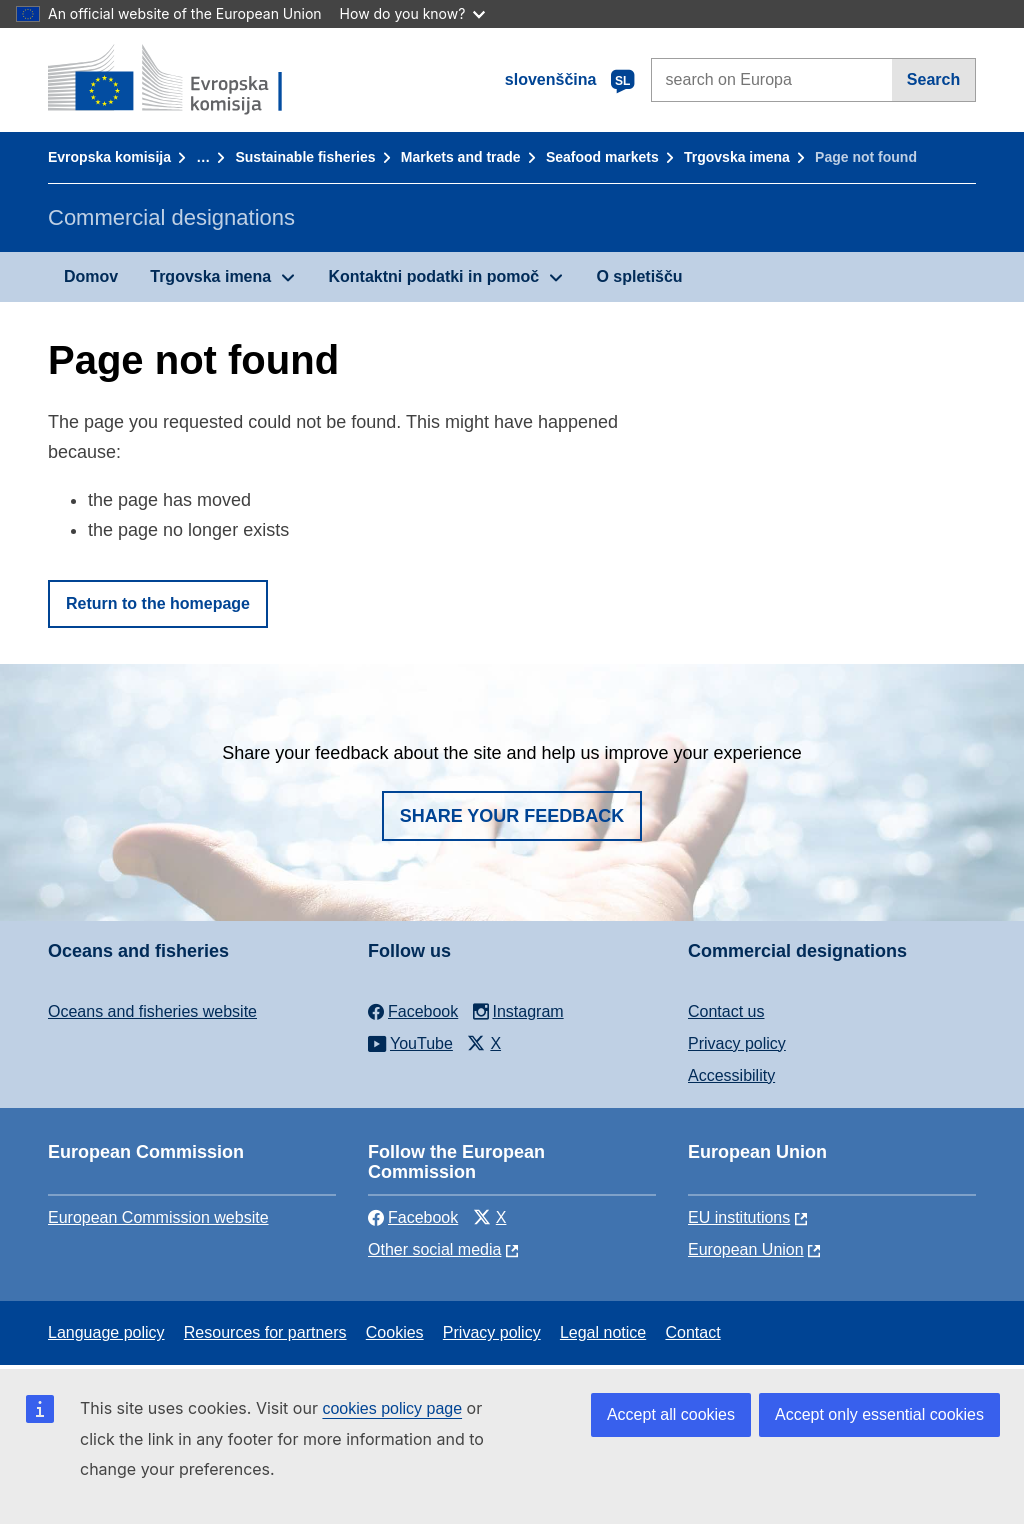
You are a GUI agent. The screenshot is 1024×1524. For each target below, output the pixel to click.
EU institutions (739, 1217)
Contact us (726, 1011)
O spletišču (639, 276)
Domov (91, 276)
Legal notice (603, 1332)
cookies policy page (392, 1408)
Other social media (434, 1249)
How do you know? (413, 13)
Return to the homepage (158, 603)
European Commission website (158, 1217)
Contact (692, 1332)
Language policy (106, 1332)
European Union (746, 1249)
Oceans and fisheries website (152, 1011)
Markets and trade (461, 157)
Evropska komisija (109, 157)
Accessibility (731, 1075)
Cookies (395, 1332)
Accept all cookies (671, 1414)
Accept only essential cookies (879, 1414)
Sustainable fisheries (305, 157)
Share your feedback (512, 816)
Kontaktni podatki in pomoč (433, 276)
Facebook (413, 1217)
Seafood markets (602, 157)
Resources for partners (265, 1332)
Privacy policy (737, 1043)
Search (933, 79)
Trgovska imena (737, 157)
